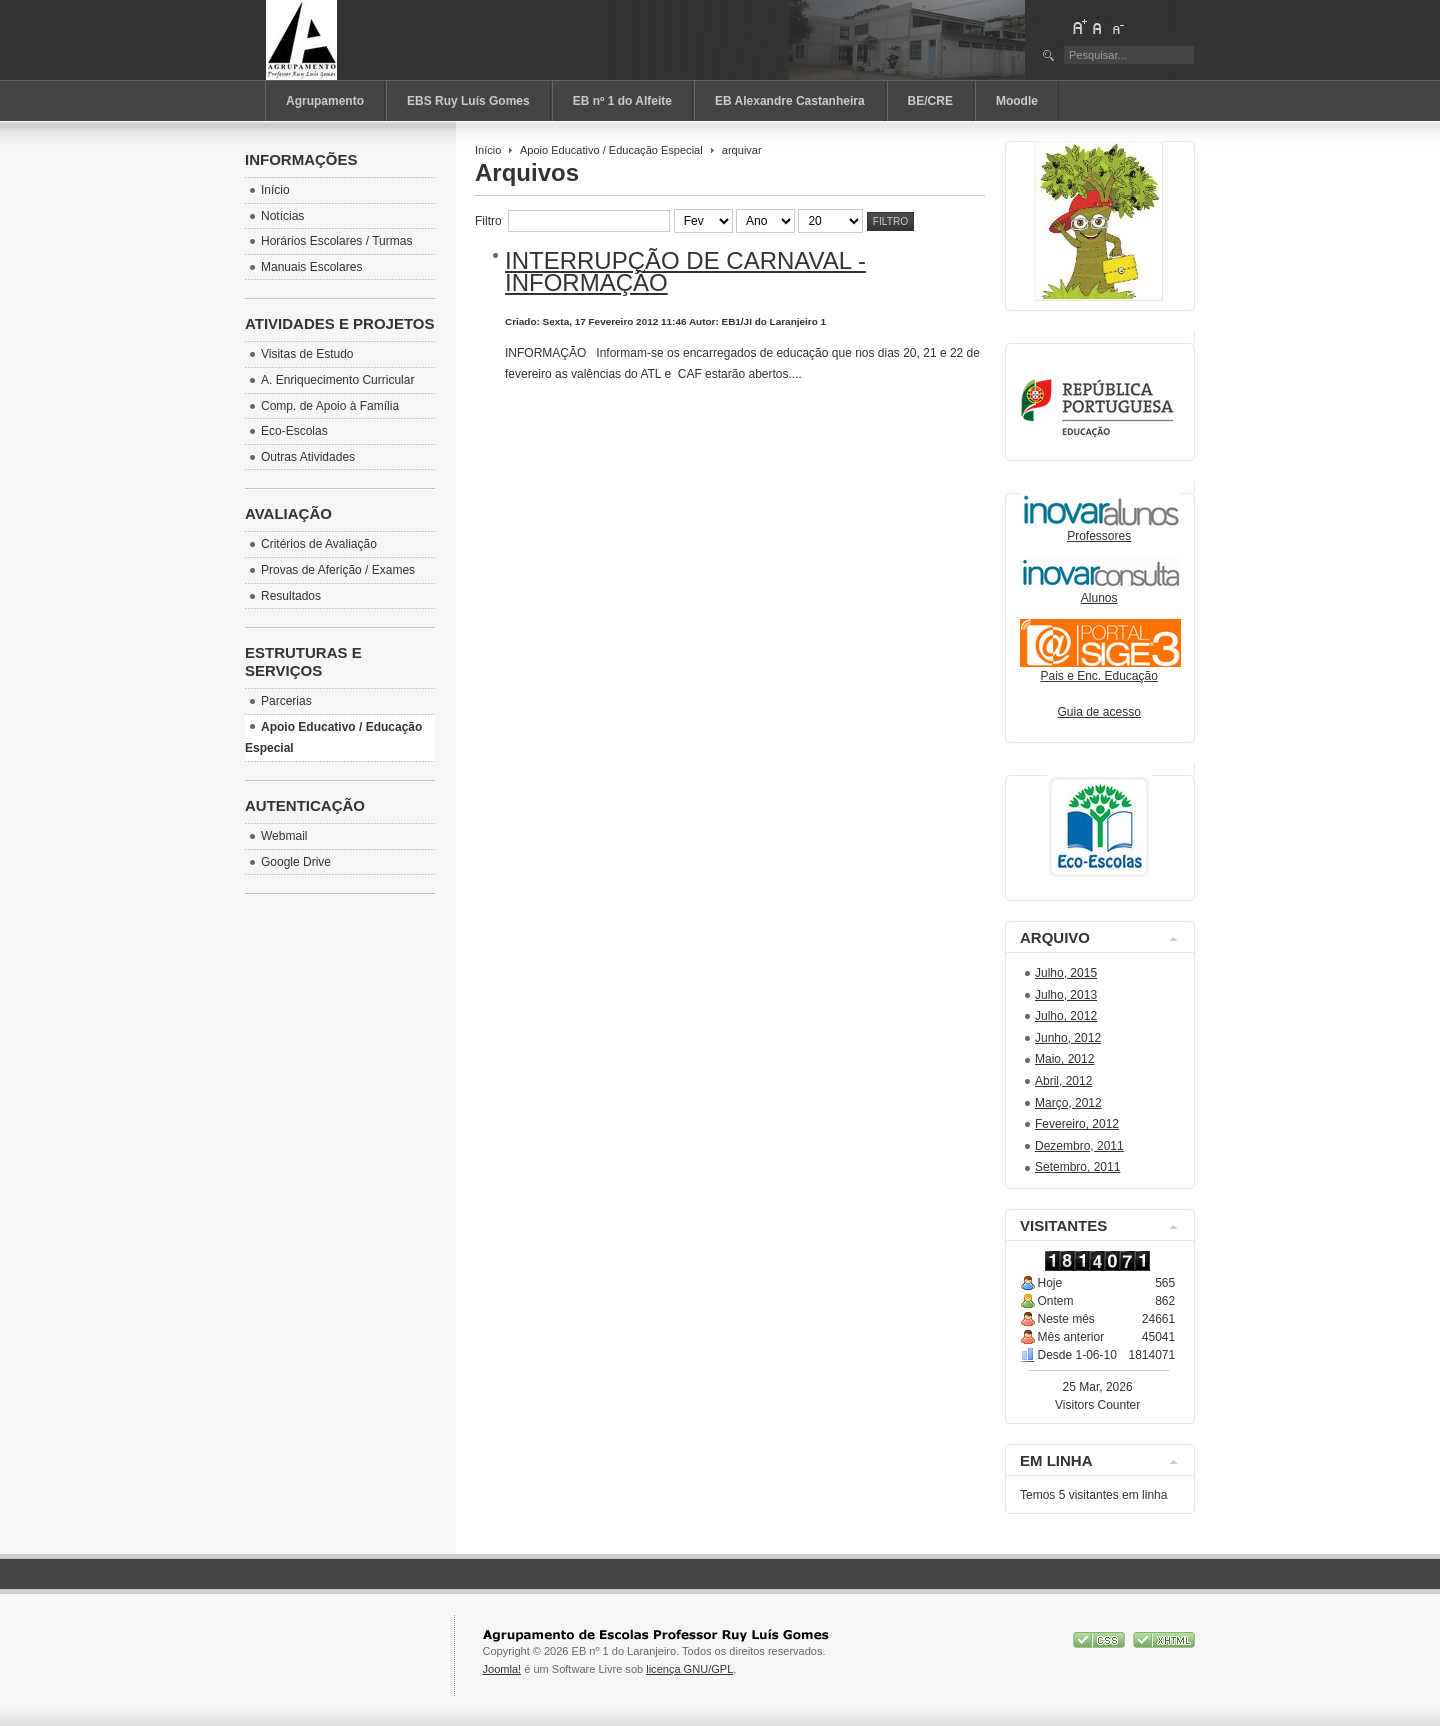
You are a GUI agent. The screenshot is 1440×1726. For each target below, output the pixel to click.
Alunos (1099, 598)
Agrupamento (325, 101)
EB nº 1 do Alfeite (622, 101)
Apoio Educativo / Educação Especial (611, 150)
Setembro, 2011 (1077, 1167)
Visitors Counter (1097, 1405)
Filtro (890, 221)
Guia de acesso (1099, 712)
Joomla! (502, 1669)
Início (488, 150)
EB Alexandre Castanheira (790, 101)
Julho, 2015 (1066, 973)
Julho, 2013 (1066, 995)
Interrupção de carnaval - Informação (685, 271)
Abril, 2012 (1063, 1081)
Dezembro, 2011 (1079, 1146)
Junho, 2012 (1068, 1038)
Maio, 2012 (1064, 1059)
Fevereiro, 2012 (1077, 1124)
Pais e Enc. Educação (1100, 669)
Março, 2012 (1068, 1103)
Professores (1100, 529)
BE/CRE (930, 101)
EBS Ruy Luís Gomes (468, 101)
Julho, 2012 (1066, 1016)
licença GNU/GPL (689, 1669)
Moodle (1017, 101)
